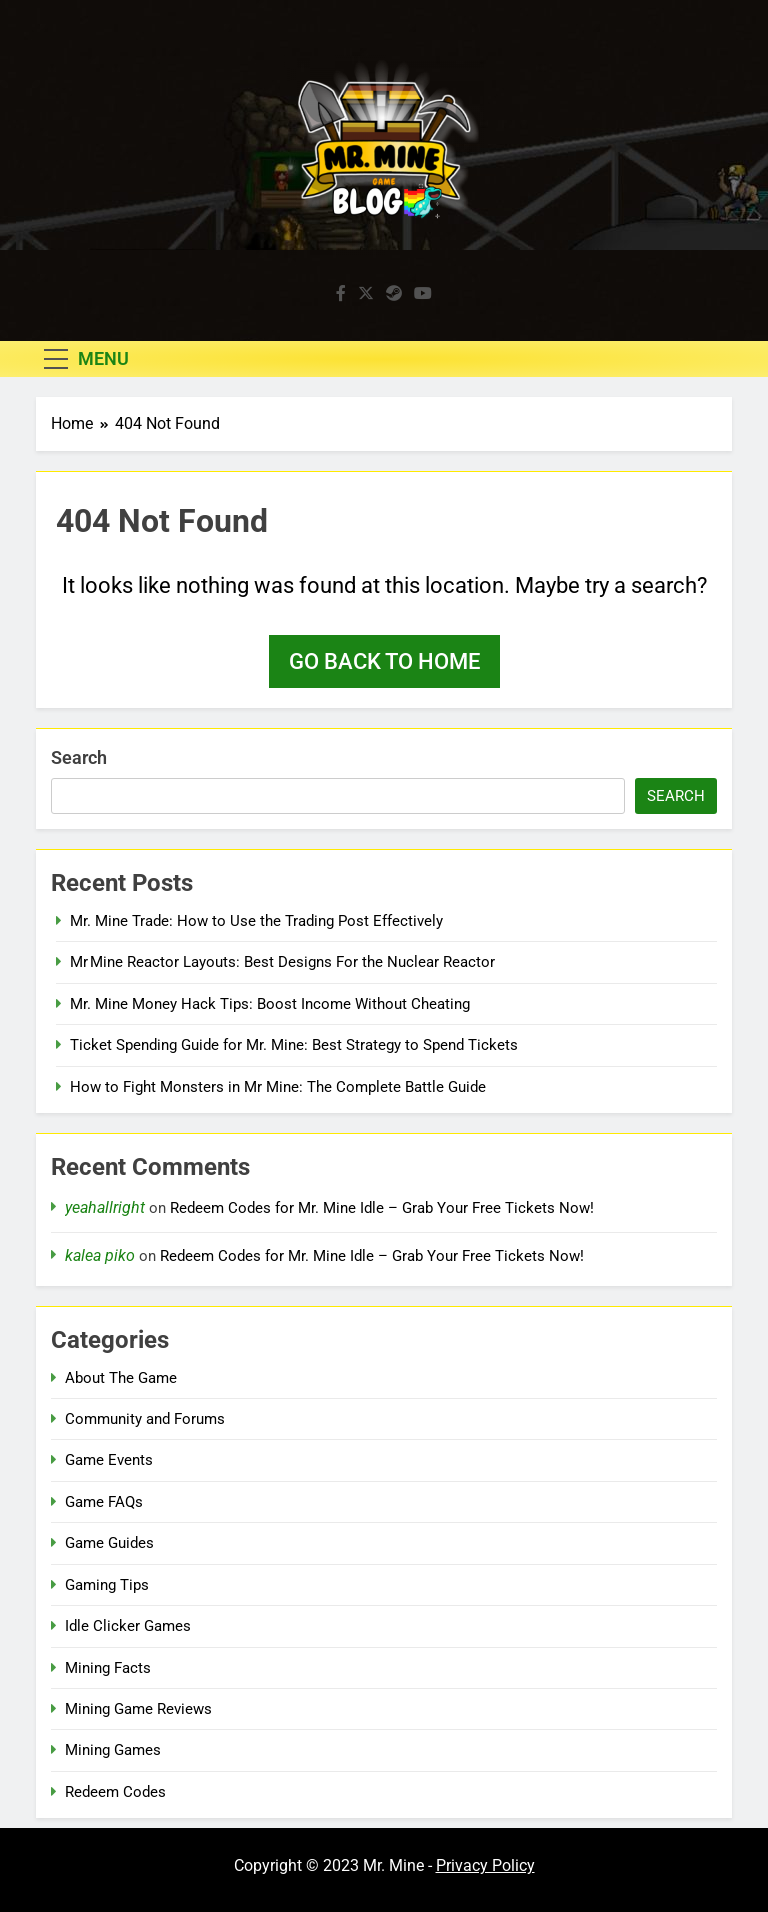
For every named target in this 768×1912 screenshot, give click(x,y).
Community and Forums (145, 1419)
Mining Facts (108, 1668)
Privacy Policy (485, 1865)
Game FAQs (104, 1502)
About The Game (121, 1378)
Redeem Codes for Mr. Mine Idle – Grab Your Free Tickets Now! (382, 1208)
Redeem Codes (115, 1792)
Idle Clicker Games (128, 1626)
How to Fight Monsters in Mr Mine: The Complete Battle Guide (278, 1087)
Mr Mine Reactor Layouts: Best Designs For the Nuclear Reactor (282, 962)
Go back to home (384, 661)
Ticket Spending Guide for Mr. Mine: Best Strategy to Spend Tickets (294, 1045)
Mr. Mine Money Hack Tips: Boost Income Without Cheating (270, 1004)
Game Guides (109, 1543)
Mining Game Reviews (138, 1709)
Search (79, 757)
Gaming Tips (107, 1585)
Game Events (109, 1460)
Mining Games (113, 1750)
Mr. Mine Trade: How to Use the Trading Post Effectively (256, 921)
